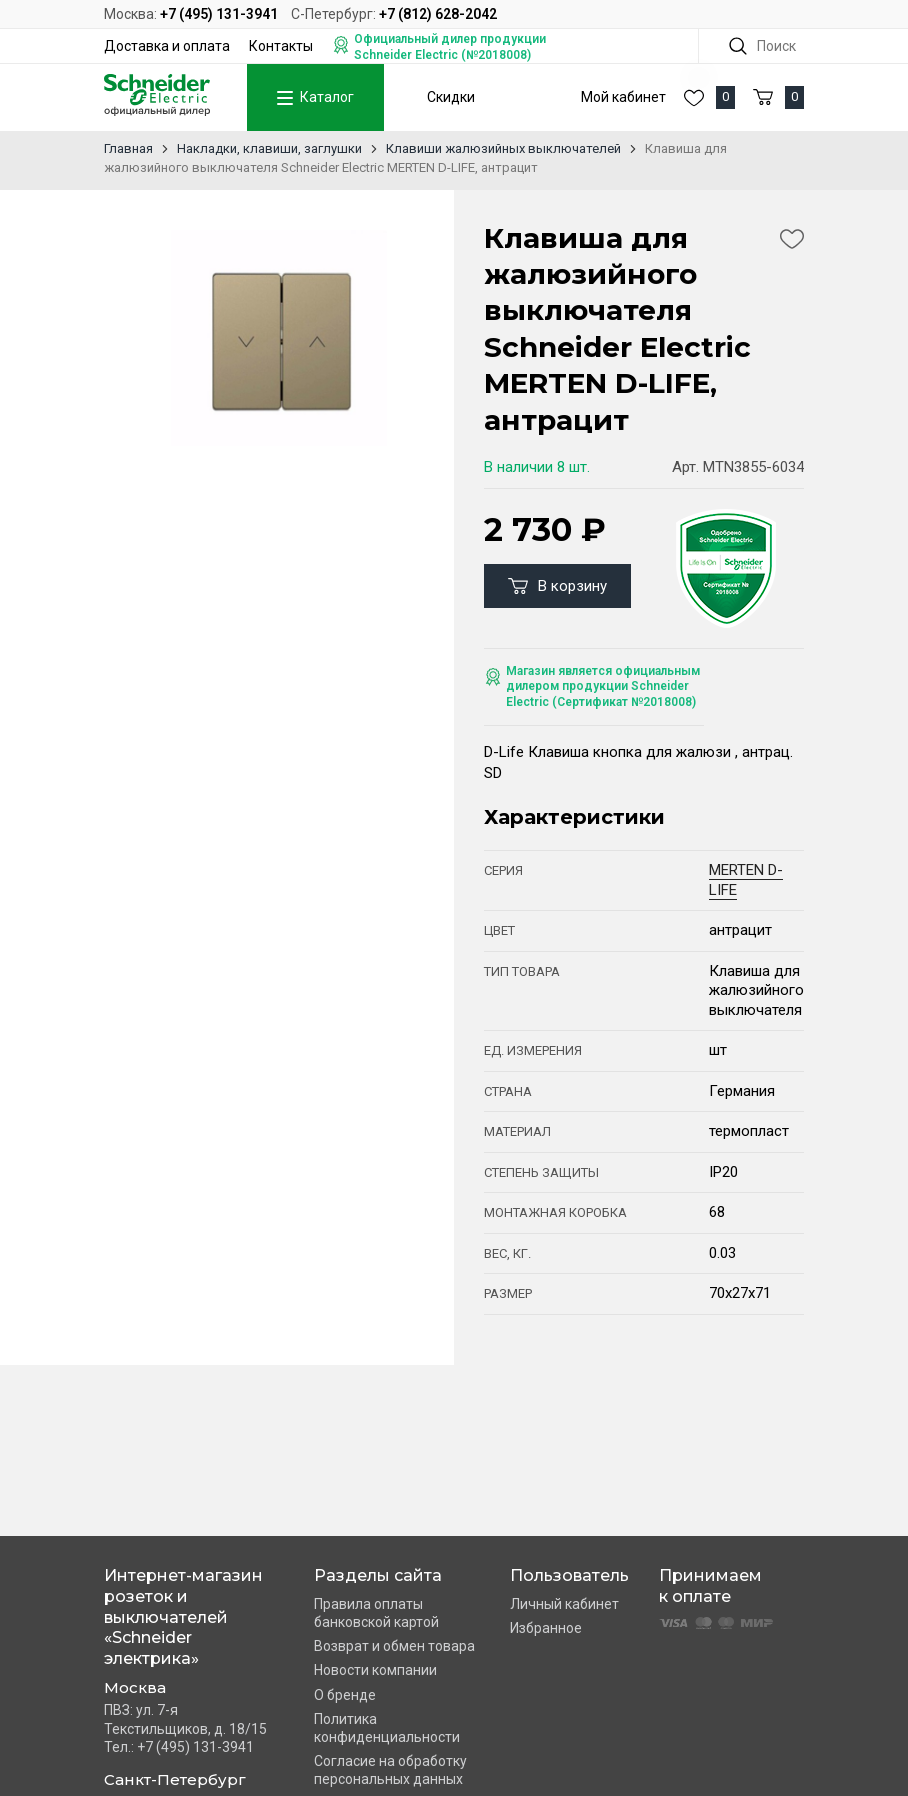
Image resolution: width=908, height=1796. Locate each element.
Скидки (451, 97)
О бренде (345, 1695)
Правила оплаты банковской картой (376, 1613)
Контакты (281, 46)
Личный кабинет (564, 1604)
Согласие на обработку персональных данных (390, 1770)
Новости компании (375, 1670)
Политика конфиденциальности (387, 1728)
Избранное (546, 1628)
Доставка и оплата (167, 46)
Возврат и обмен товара (394, 1646)
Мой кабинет (623, 97)
